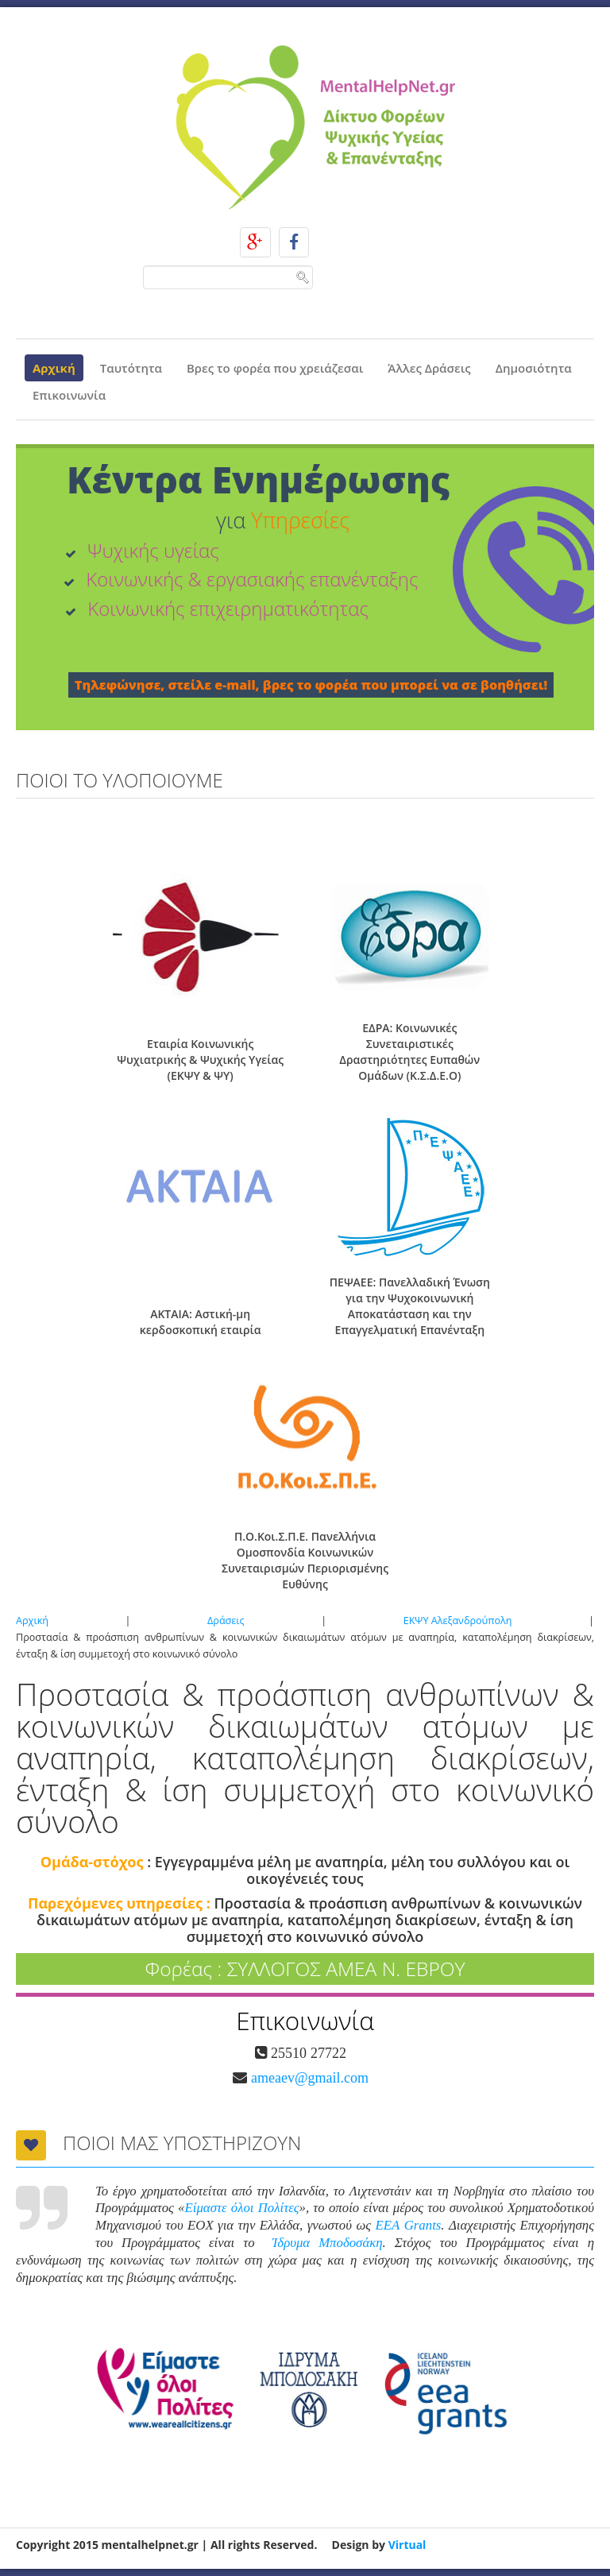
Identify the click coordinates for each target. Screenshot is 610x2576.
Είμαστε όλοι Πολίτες (242, 2207)
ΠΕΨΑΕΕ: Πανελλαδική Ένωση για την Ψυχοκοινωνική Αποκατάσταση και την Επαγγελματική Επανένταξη (410, 1305)
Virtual (407, 2544)
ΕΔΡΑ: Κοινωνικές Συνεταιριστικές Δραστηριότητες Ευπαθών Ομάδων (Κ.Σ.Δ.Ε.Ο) (409, 1051)
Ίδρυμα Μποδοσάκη (327, 2242)
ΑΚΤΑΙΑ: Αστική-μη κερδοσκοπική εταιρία (200, 1321)
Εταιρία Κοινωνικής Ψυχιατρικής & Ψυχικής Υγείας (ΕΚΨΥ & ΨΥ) (200, 1059)
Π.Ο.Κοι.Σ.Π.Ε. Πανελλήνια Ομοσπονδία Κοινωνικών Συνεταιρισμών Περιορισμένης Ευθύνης (305, 1560)
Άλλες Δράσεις (429, 368)
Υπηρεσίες (300, 520)
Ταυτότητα (131, 368)
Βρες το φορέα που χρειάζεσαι (275, 368)
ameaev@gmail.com (308, 2078)
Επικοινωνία (69, 395)
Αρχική (54, 368)
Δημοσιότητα (534, 368)
